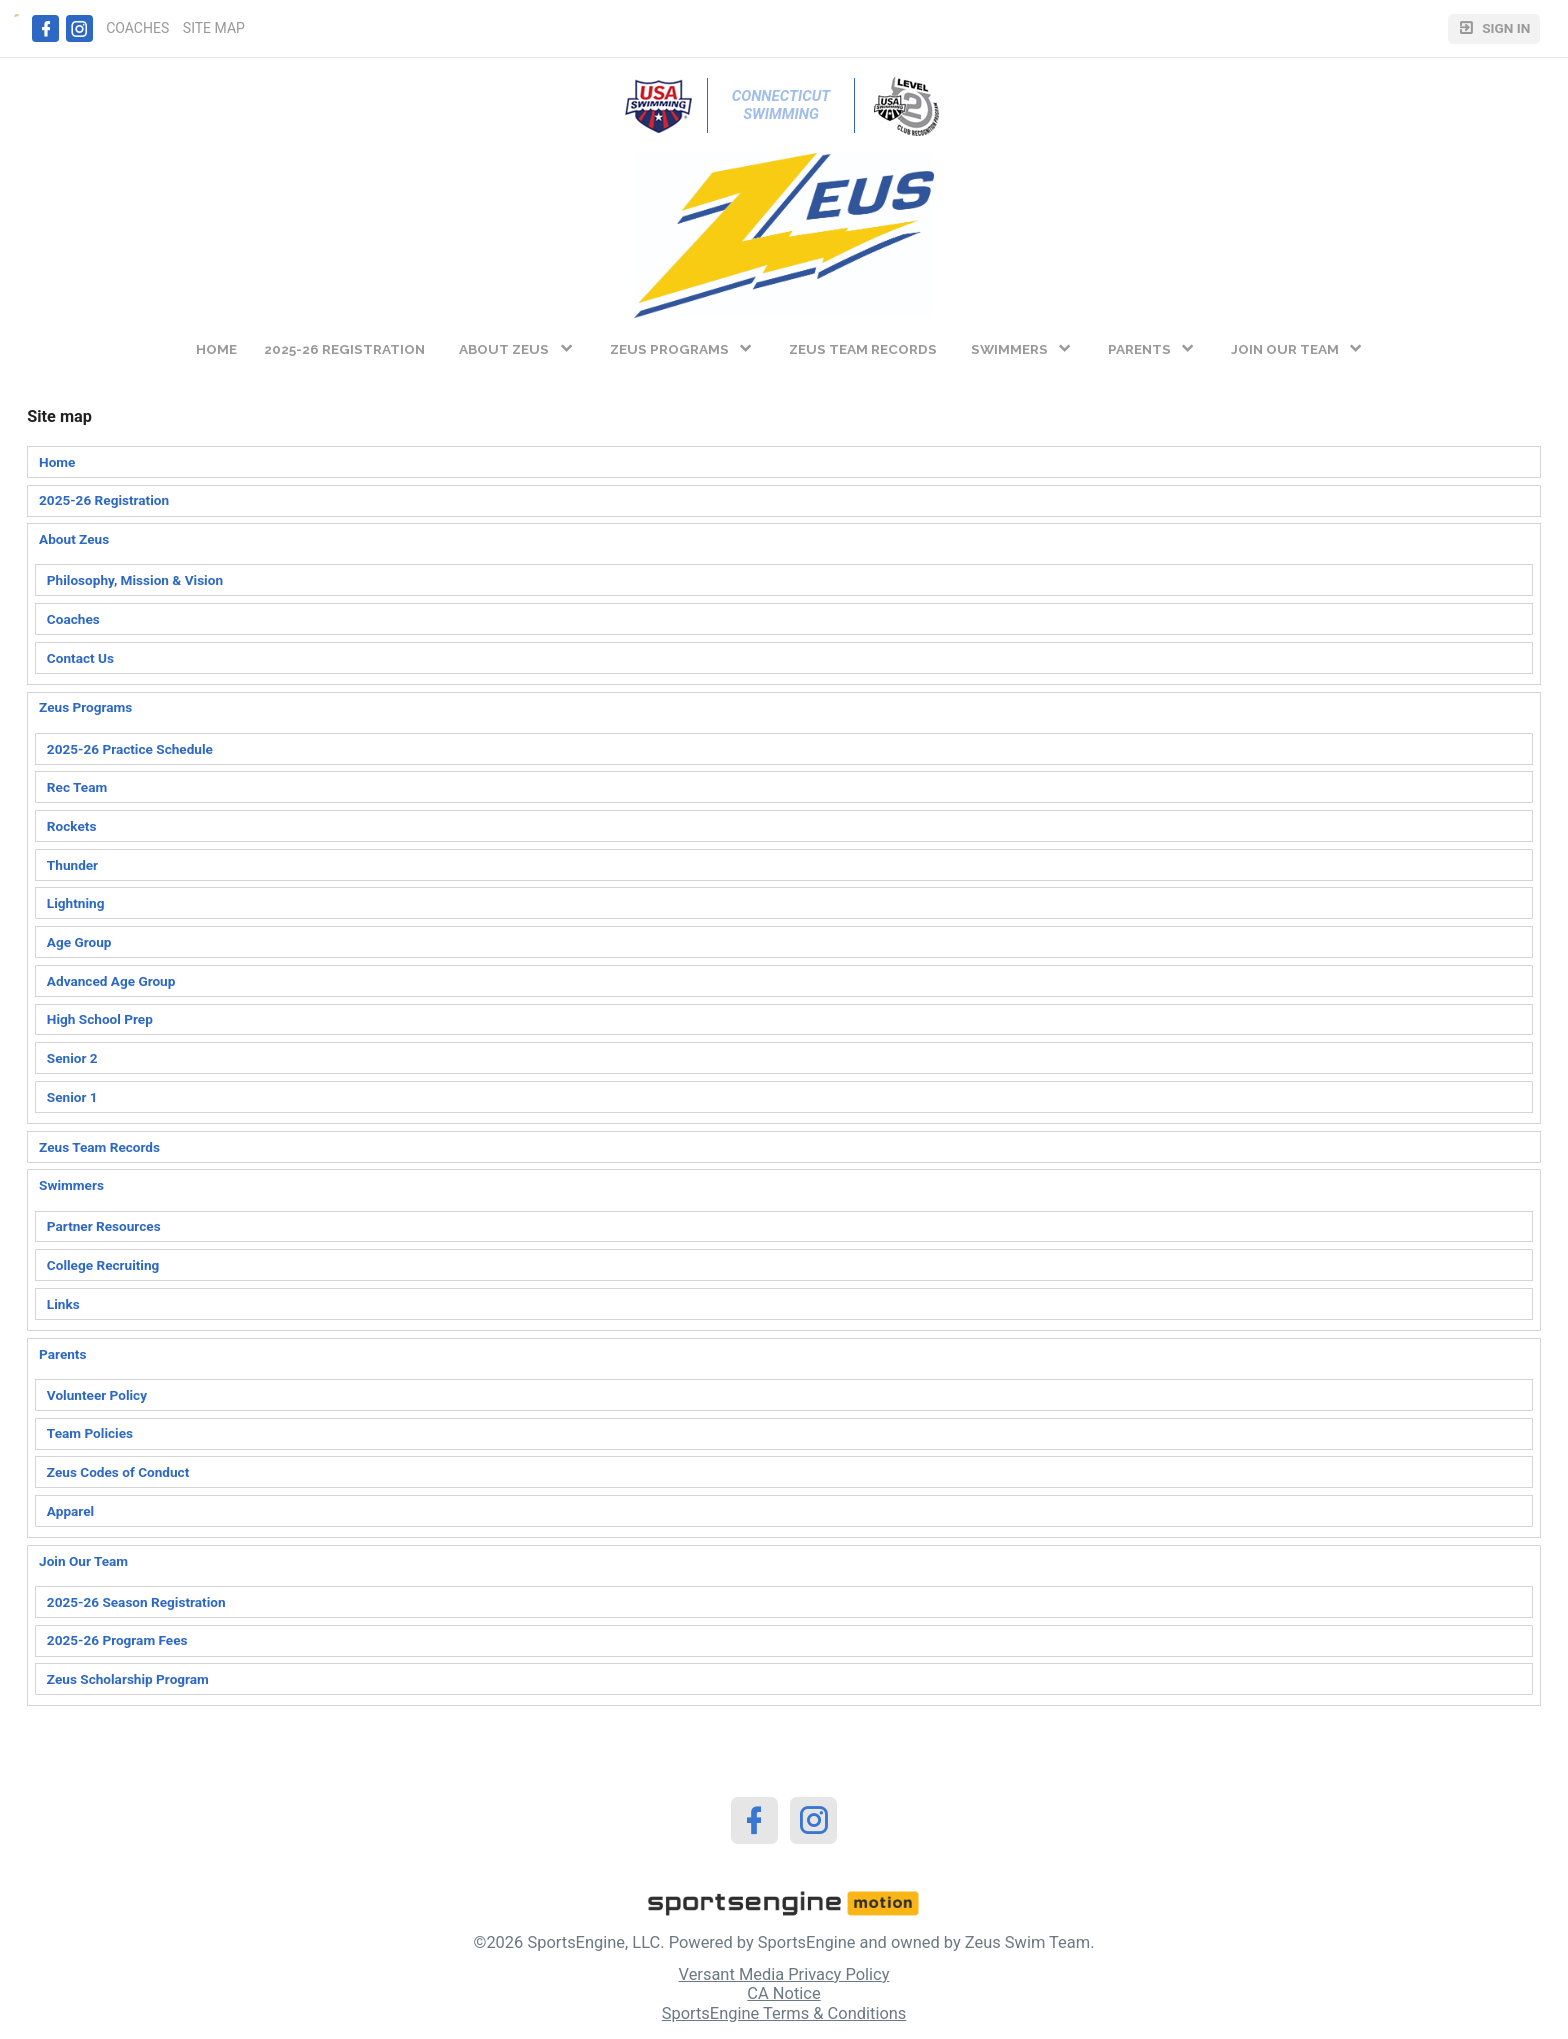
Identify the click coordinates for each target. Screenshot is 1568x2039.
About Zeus (74, 539)
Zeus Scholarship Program (128, 1679)
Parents (62, 1354)
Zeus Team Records (99, 1147)
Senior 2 (72, 1058)
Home (57, 462)
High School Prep (100, 1019)
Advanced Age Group (111, 981)
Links (63, 1304)
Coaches (73, 619)
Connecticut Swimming (783, 105)
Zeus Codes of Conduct (118, 1472)
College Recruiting (103, 1265)
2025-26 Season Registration (136, 1602)
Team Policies (90, 1433)
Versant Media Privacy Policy (784, 1974)
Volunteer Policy (97, 1395)
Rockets (72, 826)
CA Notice (783, 1993)
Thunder (72, 865)
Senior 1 (72, 1097)
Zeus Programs (85, 707)
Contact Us (80, 658)
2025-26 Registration (104, 500)
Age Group (79, 942)
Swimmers (71, 1185)
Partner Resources (104, 1226)
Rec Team (77, 787)
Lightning (76, 903)
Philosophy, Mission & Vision (135, 580)
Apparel (70, 1511)
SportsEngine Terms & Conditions (784, 2013)
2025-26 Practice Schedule (130, 749)
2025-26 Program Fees (117, 1640)
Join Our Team (83, 1561)
